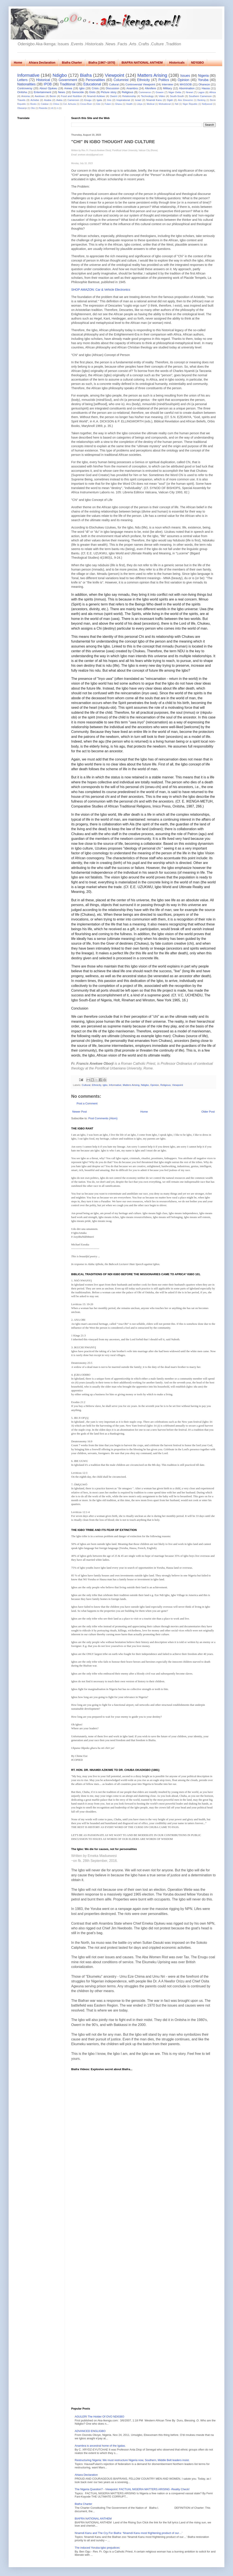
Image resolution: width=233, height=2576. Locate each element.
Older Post (208, 1111)
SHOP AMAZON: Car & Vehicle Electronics (100, 289)
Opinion (183, 80)
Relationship (129, 96)
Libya (139, 104)
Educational (92, 84)
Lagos (201, 92)
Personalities (95, 80)
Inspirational (123, 100)
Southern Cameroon (200, 96)
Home (18, 62)
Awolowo (40, 96)
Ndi (176, 104)
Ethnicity (143, 80)
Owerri (113, 96)
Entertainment (42, 92)
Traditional (67, 84)
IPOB (48, 84)
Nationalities (26, 84)
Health (129, 104)
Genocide (78, 92)
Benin (53, 96)
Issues (185, 75)
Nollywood (207, 104)
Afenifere (150, 88)
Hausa (206, 88)
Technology (147, 96)
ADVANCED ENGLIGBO (90, 2431)
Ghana (118, 104)
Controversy (24, 88)
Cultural (114, 84)
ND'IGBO (197, 62)
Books (33, 104)
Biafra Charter (72, 62)
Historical (43, 80)
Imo (109, 100)
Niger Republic (190, 104)
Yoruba (203, 80)
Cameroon (73, 100)
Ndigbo (60, 75)
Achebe (34, 100)
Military (167, 88)
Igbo (82, 88)
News (61, 92)
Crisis (95, 88)
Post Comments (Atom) (103, 1118)
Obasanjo (22, 108)
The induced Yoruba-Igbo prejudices (97, 2547)
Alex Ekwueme (185, 100)
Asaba (47, 100)
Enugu (88, 100)
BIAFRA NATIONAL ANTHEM (142, 62)
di (52, 108)
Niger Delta (174, 92)
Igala (99, 100)
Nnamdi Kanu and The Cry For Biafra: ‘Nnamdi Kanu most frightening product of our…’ (128, 2533)
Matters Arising (152, 75)
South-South (177, 96)
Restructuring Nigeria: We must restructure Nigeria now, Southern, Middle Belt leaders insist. (132, 2460)
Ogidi (170, 100)
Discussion (112, 88)
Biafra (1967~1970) (101, 62)
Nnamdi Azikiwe (96, 96)
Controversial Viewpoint (140, 84)
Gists (92, 92)
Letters (22, 80)
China (56, 104)
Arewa (68, 88)
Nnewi (189, 92)
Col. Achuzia (69, 104)
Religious (127, 92)
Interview (167, 84)
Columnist (120, 80)
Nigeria (203, 75)
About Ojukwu (48, 88)
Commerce (145, 92)
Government (68, 80)
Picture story (108, 92)
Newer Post (79, 1111)
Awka (59, 100)
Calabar (45, 104)
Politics (163, 80)
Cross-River (86, 104)
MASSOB (186, 84)
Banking (201, 100)
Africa (212, 92)
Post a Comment (87, 1103)
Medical (150, 104)
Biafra (86, 75)
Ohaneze (204, 84)
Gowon (160, 92)
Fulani (108, 104)
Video (162, 96)
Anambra (132, 88)
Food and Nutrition (71, 96)
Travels (21, 100)
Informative (28, 75)
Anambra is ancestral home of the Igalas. (100, 2445)
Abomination (187, 88)
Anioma (25, 96)
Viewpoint (114, 75)
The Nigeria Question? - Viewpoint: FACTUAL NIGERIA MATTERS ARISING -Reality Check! (132, 2489)
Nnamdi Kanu (154, 100)
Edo (98, 104)
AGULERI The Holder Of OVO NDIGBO (99, 2416)
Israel (138, 100)
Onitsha (22, 92)
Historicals (177, 62)
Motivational (165, 104)
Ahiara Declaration (42, 62)
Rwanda (43, 108)
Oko (33, 108)
